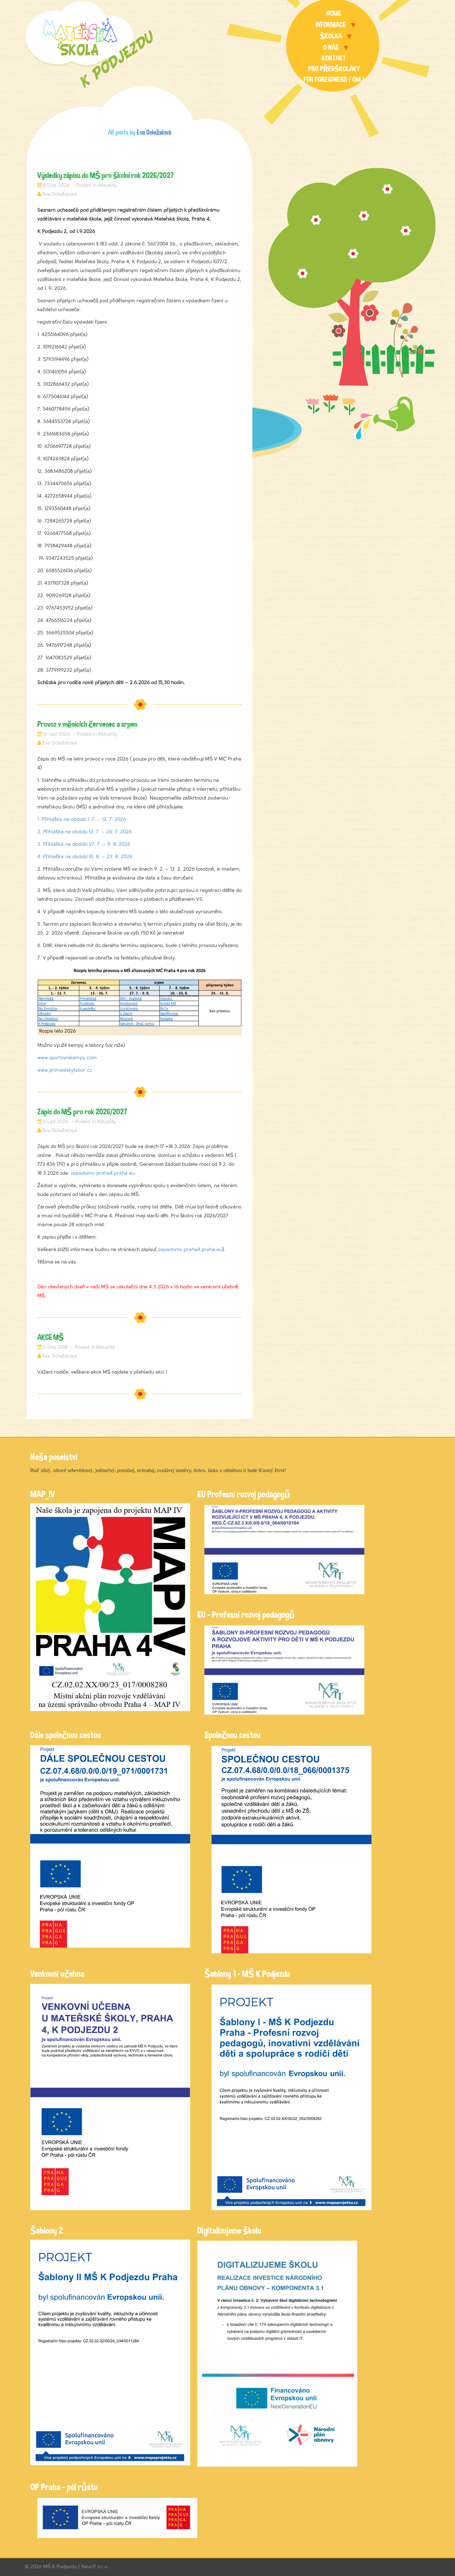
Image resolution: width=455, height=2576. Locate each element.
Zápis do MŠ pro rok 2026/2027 (82, 1111)
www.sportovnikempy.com (67, 1057)
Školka (331, 36)
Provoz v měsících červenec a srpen (87, 724)
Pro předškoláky (334, 69)
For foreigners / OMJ (334, 79)
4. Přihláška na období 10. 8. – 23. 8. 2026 (84, 856)
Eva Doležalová (154, 132)
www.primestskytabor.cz (64, 1070)
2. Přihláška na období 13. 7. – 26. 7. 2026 (84, 831)
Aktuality (107, 185)
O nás (331, 47)
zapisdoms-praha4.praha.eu (103, 1173)
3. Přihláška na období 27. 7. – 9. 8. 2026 (83, 844)
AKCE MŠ (50, 1337)
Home (334, 13)
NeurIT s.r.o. (95, 2566)
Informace (331, 24)
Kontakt (334, 58)
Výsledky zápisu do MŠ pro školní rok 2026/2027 (105, 175)
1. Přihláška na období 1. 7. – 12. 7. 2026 (81, 819)
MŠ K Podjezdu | (62, 2566)
